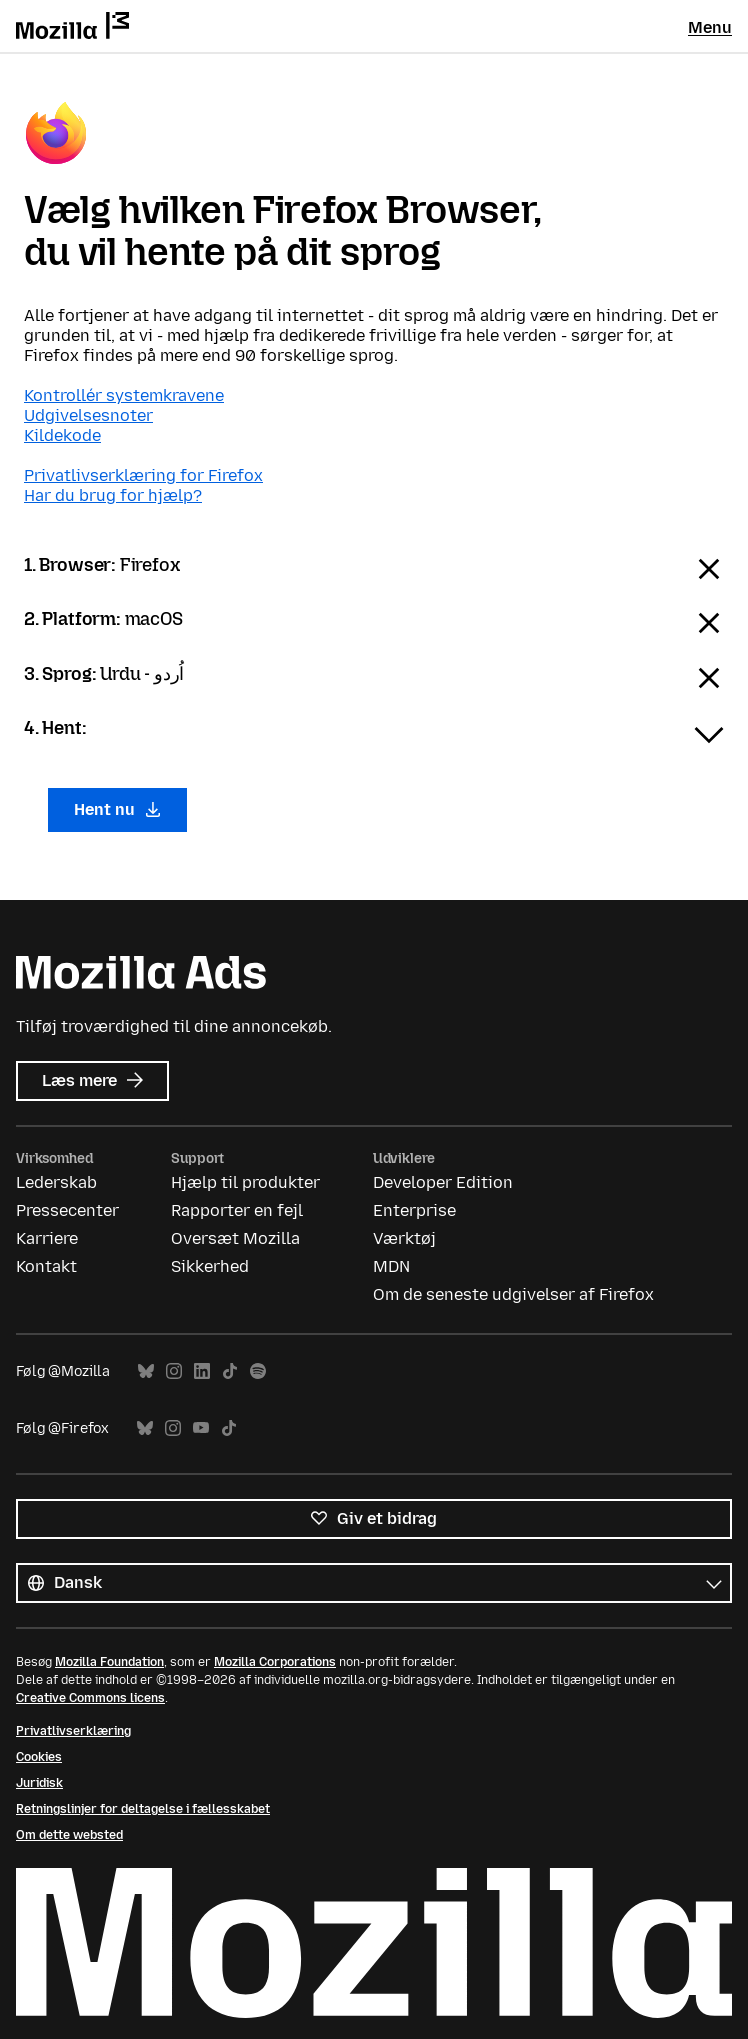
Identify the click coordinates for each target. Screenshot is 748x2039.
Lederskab (56, 1182)
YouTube (201, 1428)
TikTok (230, 1371)
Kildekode (62, 435)
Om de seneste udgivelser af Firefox (513, 1294)
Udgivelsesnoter (88, 415)
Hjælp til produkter (245, 1182)
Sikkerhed (210, 1266)
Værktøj (404, 1238)
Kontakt (46, 1266)
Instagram (174, 1371)
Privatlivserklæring (73, 1731)
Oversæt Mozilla (235, 1238)
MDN (391, 1266)
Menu (710, 27)
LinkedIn (202, 1371)
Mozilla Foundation (109, 1662)
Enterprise (414, 1210)
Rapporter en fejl (237, 1210)
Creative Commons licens (90, 1698)
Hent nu (117, 809)
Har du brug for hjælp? (113, 495)
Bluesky (146, 1371)
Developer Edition (443, 1182)
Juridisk (39, 1783)
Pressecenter (67, 1210)
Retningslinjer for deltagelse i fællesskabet (143, 1809)
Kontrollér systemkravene (124, 395)
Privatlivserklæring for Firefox (143, 475)
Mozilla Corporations (275, 1662)
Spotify (258, 1371)
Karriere (47, 1238)
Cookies (39, 1757)
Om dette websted (69, 1835)
